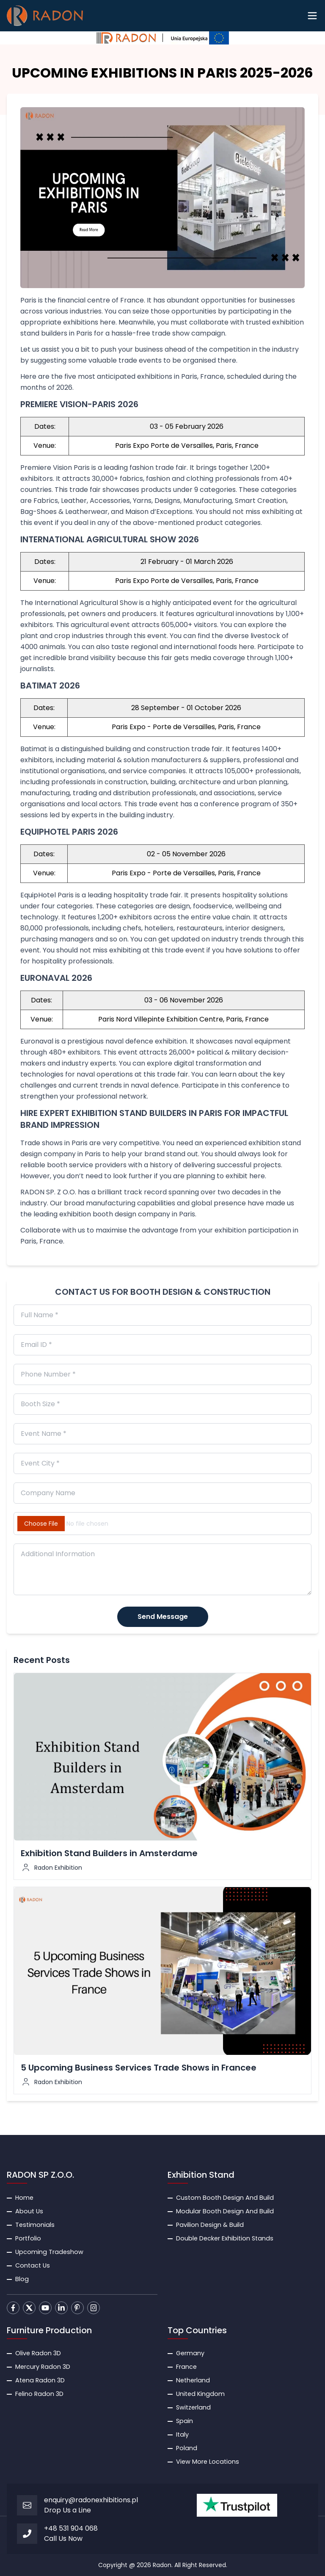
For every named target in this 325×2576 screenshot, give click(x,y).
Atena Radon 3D (40, 2380)
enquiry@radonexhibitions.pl (91, 2500)
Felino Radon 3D (39, 2394)
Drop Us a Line (67, 2510)
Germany (190, 2353)
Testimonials (35, 2225)
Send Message (163, 1616)
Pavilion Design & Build (210, 2225)
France (186, 2366)
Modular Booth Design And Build (225, 2211)
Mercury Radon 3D (42, 2366)
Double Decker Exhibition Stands (224, 2238)
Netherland (193, 2380)
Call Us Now (63, 2538)
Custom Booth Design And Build (225, 2197)
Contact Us (32, 2265)
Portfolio (28, 2238)
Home (24, 2197)
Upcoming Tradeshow (49, 2252)
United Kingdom (200, 2394)
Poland (186, 2448)
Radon (162, 2565)
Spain (184, 2421)
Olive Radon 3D (38, 2353)
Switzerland (193, 2407)
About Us (29, 2211)
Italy (182, 2434)
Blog (22, 2279)
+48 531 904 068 (71, 2528)
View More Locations (207, 2461)
